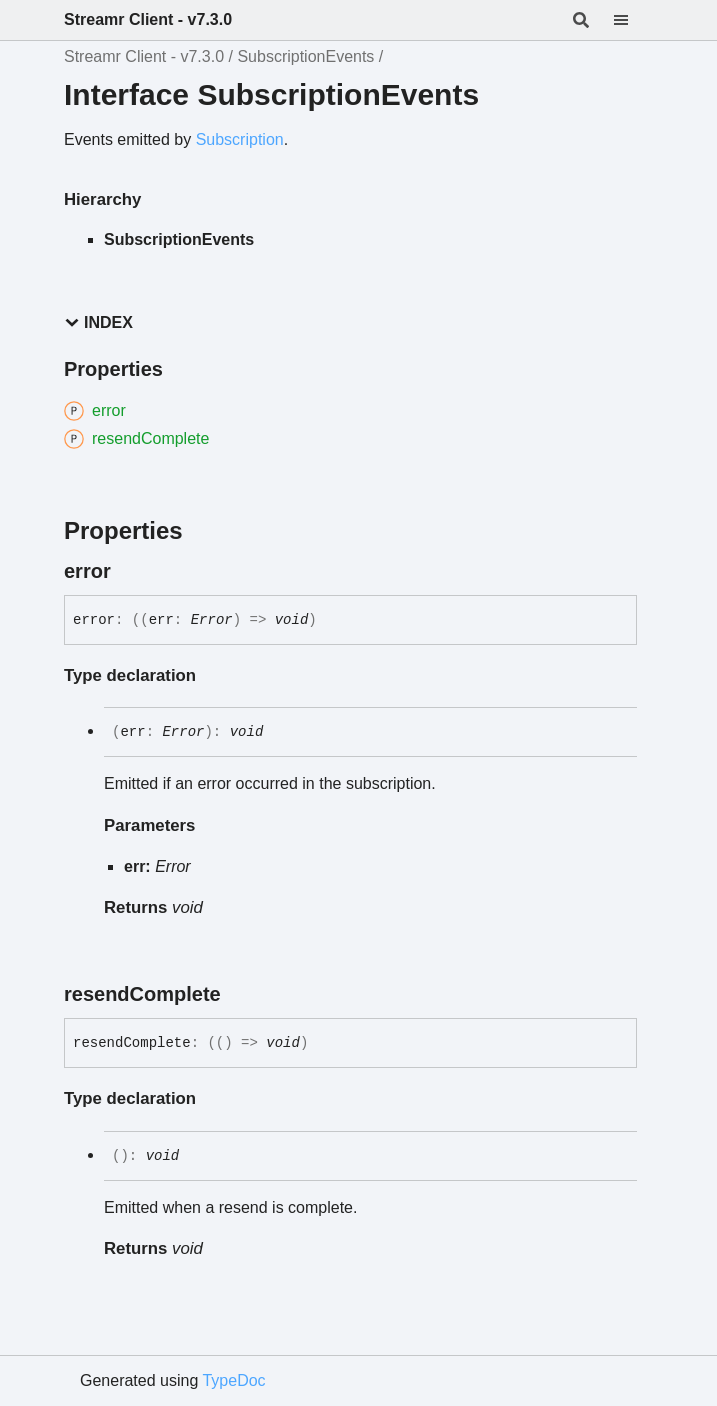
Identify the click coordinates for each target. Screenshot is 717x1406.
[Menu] (633, 20)
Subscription (240, 139)
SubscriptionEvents (305, 56)
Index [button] (98, 322)
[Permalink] (129, 571)
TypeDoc (233, 1380)
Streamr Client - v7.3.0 (148, 19)
